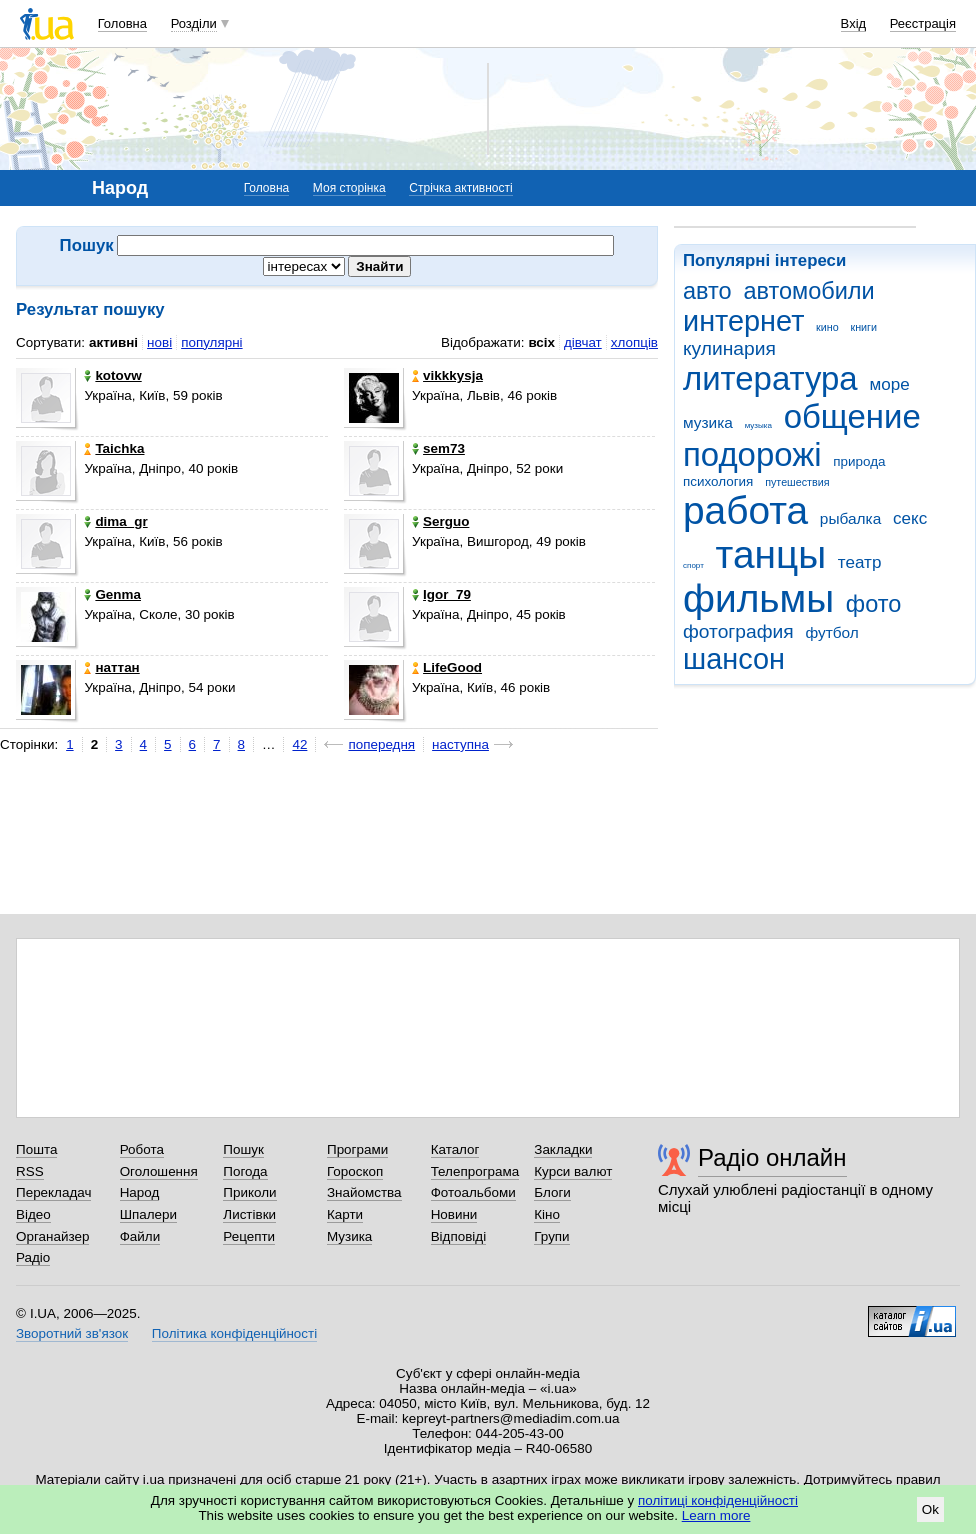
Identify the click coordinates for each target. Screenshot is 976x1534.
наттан (111, 667)
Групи (551, 1236)
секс (910, 518)
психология (718, 481)
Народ (140, 1192)
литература (770, 378)
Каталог (455, 1149)
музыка (758, 425)
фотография (738, 631)
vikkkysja (447, 375)
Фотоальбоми (473, 1192)
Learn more (716, 1515)
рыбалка (850, 518)
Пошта (36, 1149)
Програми (357, 1149)
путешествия (797, 482)
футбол (831, 632)
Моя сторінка (349, 188)
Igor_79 (441, 594)
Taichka (114, 448)
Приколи (249, 1192)
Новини (454, 1214)
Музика (349, 1236)
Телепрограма (475, 1171)
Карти (345, 1214)
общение (852, 416)
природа (859, 461)
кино (827, 327)
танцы (771, 554)
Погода (245, 1171)
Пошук (243, 1149)
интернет (743, 321)
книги (863, 327)
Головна (122, 23)
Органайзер (52, 1236)
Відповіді (459, 1236)
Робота (142, 1149)
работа (745, 510)
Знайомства (364, 1192)
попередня (381, 744)
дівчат (583, 342)
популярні (211, 342)
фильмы (758, 598)
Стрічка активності (460, 188)
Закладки (563, 1149)
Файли (140, 1236)
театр (860, 562)
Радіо (33, 1257)
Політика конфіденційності (234, 1333)
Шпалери (148, 1214)
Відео (33, 1214)
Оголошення (159, 1171)
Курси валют (573, 1171)
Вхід (854, 23)
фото (874, 604)
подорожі (752, 454)
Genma (112, 594)
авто (707, 291)
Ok (930, 1509)
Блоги (552, 1192)
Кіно (547, 1214)
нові (159, 342)
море (889, 384)
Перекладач (53, 1192)
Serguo (440, 521)
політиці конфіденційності (718, 1500)
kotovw (112, 375)
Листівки (249, 1214)
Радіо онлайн (772, 1157)
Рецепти (249, 1236)
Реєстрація (923, 23)
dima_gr (115, 521)
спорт (693, 565)
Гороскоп (355, 1171)
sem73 (438, 448)
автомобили (808, 291)
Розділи (194, 23)
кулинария (729, 348)
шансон (734, 659)
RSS (30, 1171)
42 (299, 744)
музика (708, 422)
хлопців (634, 342)
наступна (460, 744)
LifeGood (447, 667)
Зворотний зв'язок (72, 1333)
